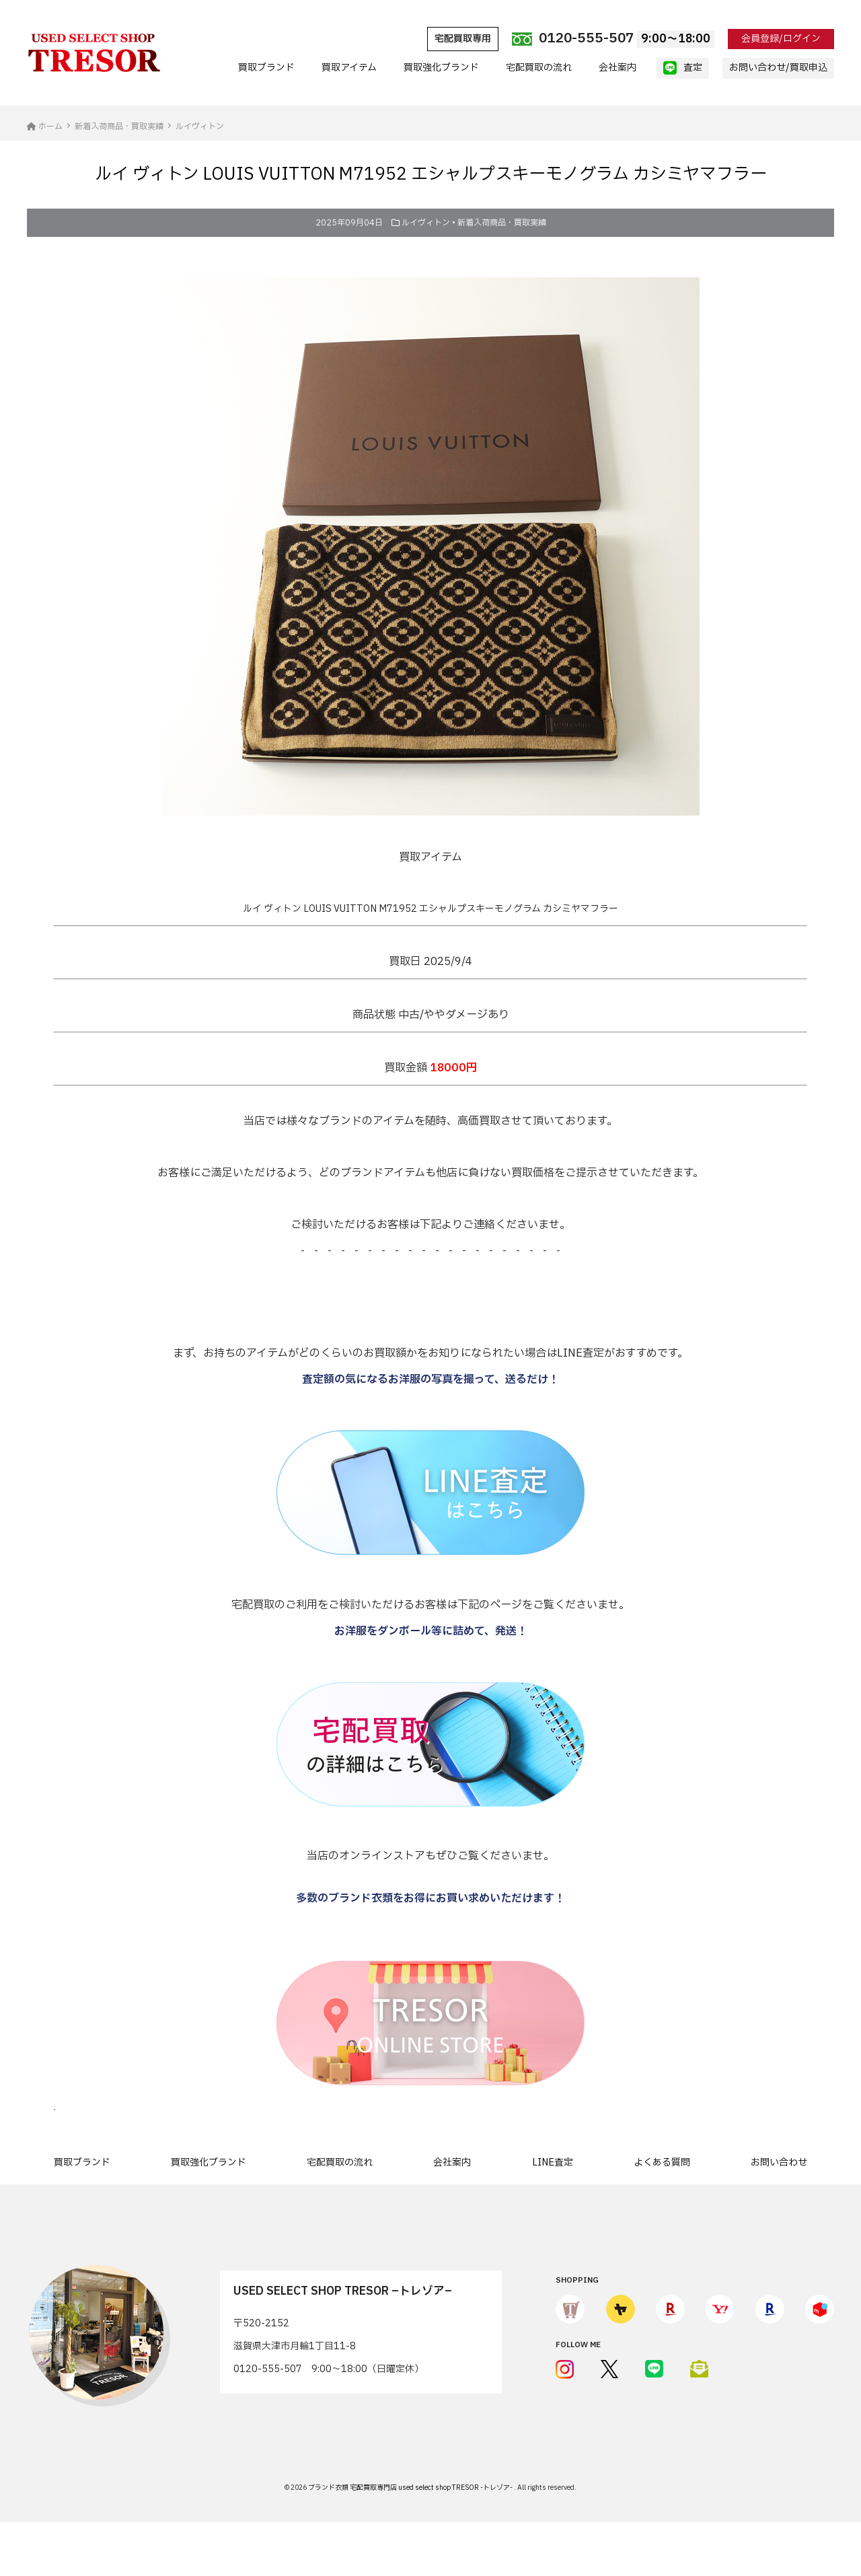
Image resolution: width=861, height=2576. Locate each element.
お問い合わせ (779, 2162)
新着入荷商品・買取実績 (501, 223)
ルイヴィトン (426, 223)
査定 (682, 68)
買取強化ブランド (441, 68)
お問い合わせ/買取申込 (778, 68)
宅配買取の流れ (539, 68)
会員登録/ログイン (781, 39)
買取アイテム (349, 68)
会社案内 (617, 68)
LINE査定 (552, 2162)
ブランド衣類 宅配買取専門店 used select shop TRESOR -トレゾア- (411, 2487)
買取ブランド (266, 68)
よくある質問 (662, 2162)
